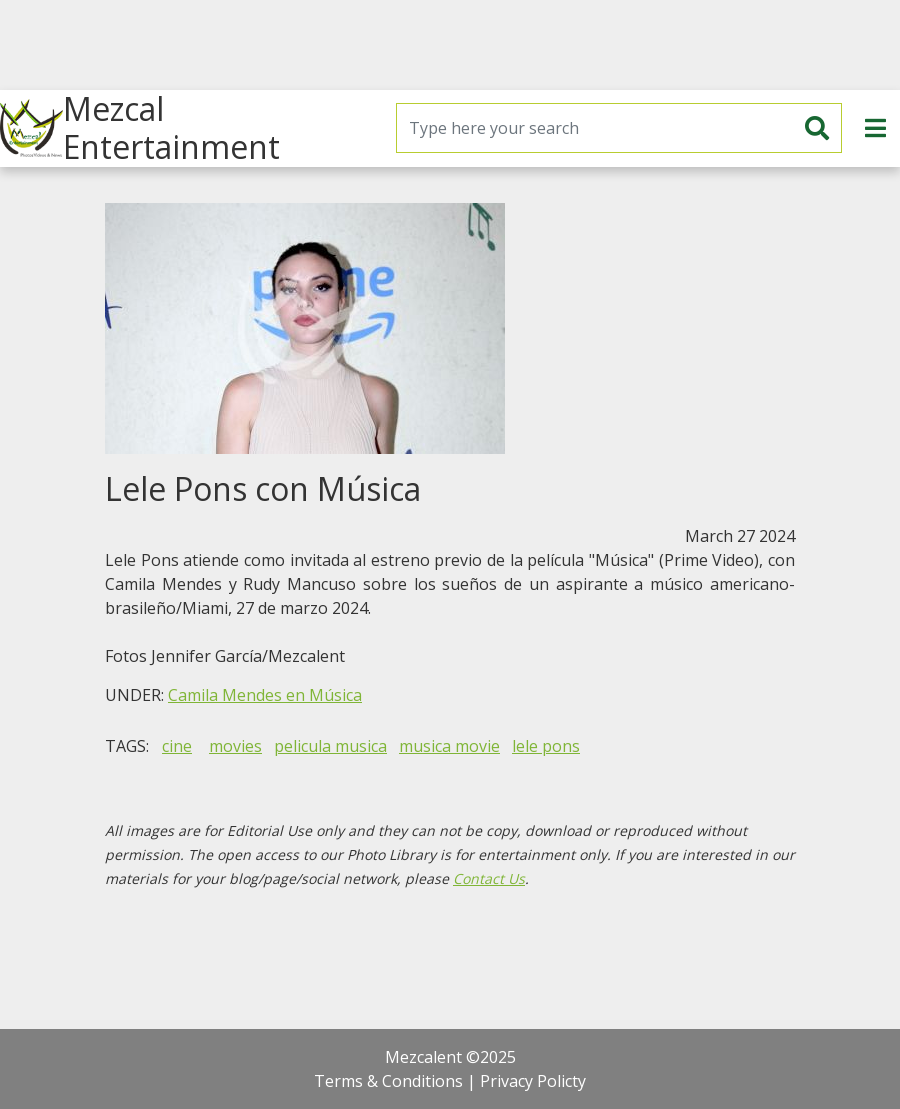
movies (235, 746)
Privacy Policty (533, 1081)
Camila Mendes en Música (265, 695)
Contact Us (489, 878)
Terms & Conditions (388, 1081)
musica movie (449, 746)
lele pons (546, 746)
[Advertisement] (450, 45)
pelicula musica (330, 746)
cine (177, 746)
